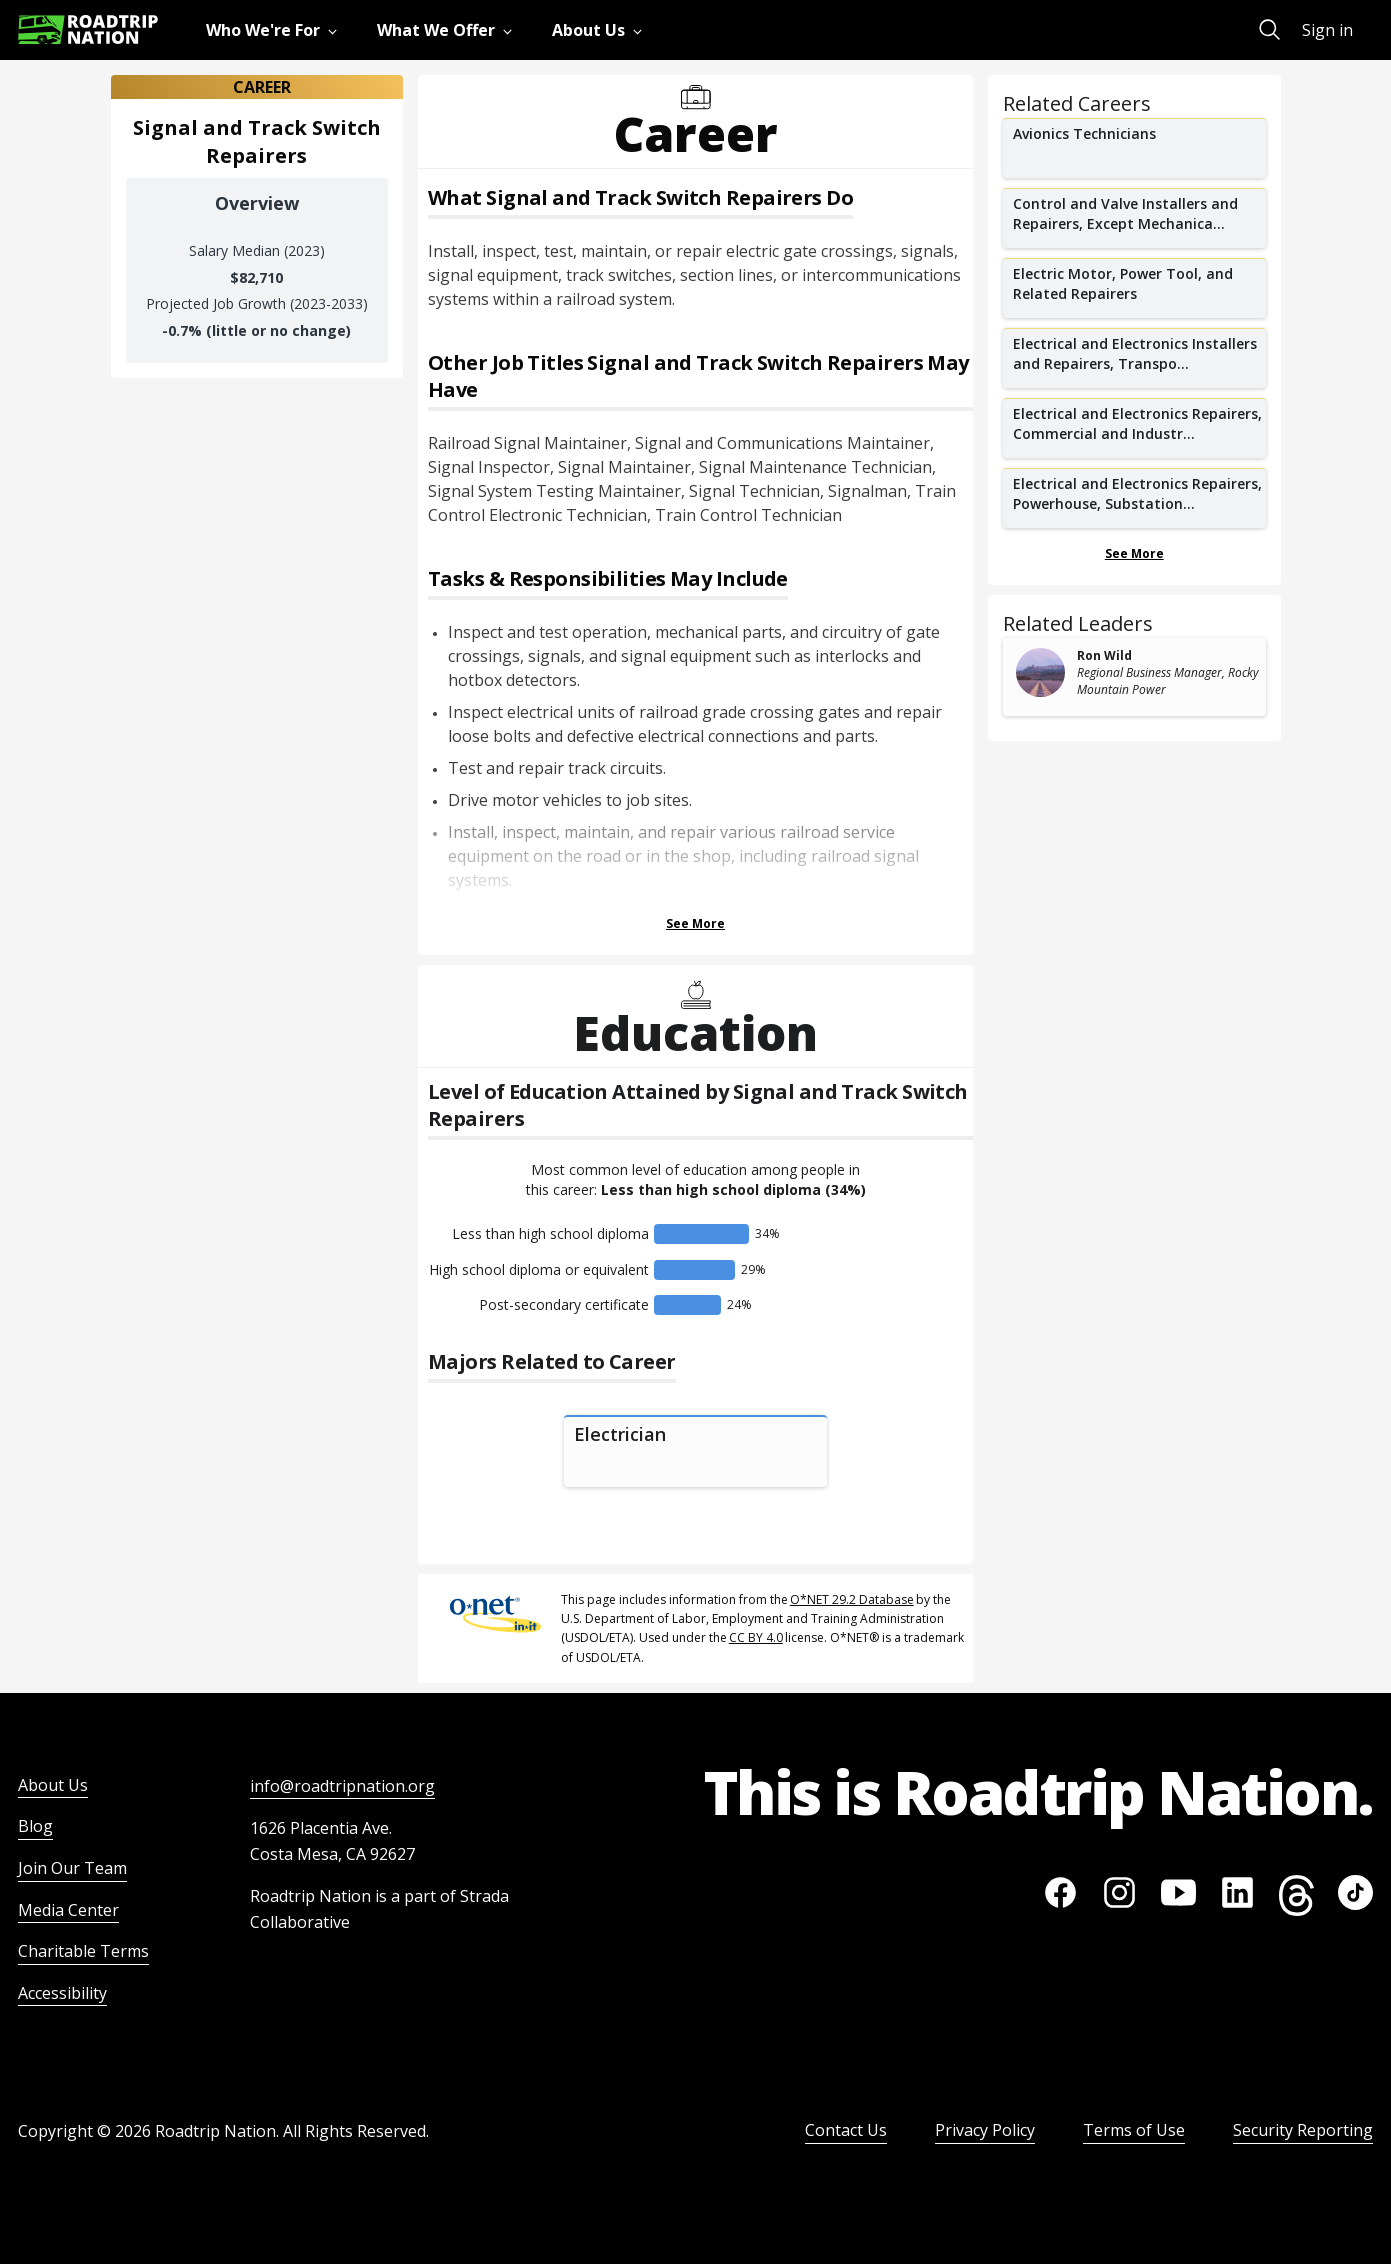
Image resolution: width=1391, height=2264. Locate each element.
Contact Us (846, 2130)
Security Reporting (1303, 2130)
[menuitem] (275, 30)
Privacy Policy (985, 2130)
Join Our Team (72, 1868)
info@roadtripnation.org (342, 1786)
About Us (53, 1785)
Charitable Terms (83, 1951)
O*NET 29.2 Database (852, 1599)
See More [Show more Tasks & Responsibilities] (695, 923)
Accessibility (62, 1993)
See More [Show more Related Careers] (1134, 553)
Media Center (68, 1910)
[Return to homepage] (88, 29)
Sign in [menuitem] (1327, 30)
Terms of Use (1134, 2130)
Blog (35, 1826)
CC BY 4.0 (756, 1637)
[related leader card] (1134, 677)
